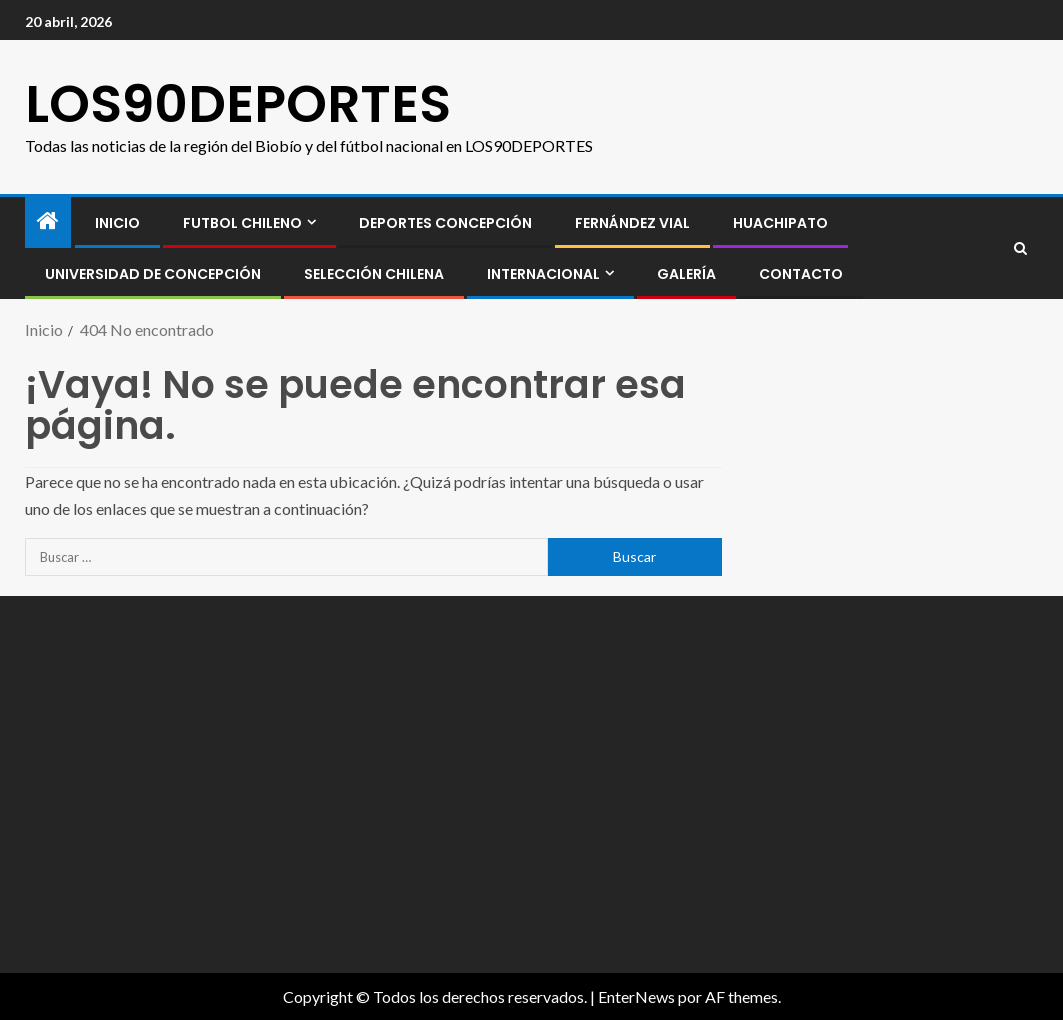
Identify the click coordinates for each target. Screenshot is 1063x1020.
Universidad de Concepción (153, 274)
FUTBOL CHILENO (242, 223)
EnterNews (636, 996)
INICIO (117, 223)
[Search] (1020, 248)
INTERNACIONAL (543, 274)
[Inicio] (48, 221)
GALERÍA (686, 274)
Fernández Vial (632, 223)
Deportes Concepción (445, 223)
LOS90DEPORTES (238, 103)
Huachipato (780, 223)
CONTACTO (801, 274)
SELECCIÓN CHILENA (374, 274)
